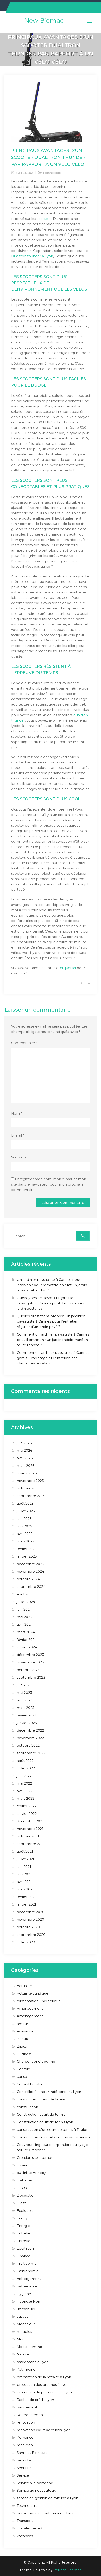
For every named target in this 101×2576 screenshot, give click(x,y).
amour (22, 2024)
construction (27, 2107)
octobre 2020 (28, 1927)
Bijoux (22, 2046)
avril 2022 (25, 1791)
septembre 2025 (31, 1496)
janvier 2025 (27, 1556)
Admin (85, 983)
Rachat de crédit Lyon (35, 2400)
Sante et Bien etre (32, 2453)
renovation (26, 2422)
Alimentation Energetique (39, 2001)
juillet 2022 (26, 1768)
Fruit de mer (27, 2263)
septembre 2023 (31, 1677)
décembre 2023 (30, 1655)
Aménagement (30, 2008)
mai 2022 (24, 1783)
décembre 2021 (30, 1821)
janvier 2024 (27, 1647)
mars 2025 (25, 1541)
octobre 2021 (28, 1836)
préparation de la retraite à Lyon (44, 2377)
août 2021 (25, 1851)
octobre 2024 (28, 1579)
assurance (25, 2031)
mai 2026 (24, 1450)
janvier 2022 (27, 1813)
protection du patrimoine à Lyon (44, 2392)
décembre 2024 (30, 1564)
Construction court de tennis (41, 2114)
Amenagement (30, 2016)
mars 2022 (25, 1798)
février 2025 (27, 1549)
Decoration (26, 2195)
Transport (25, 2521)
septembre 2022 (31, 1753)
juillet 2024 (26, 1602)
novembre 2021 (30, 1829)
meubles (24, 2331)
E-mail (17, 1135)
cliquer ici (68, 968)
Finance (23, 2256)
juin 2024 (24, 1609)
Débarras (24, 2180)
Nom (16, 1113)
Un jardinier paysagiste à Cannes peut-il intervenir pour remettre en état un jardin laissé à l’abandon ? (52, 1284)
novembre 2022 (30, 1738)
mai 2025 (24, 1526)
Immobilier (26, 2309)
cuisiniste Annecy (31, 2173)
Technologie (52, 173)
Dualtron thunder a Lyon (32, 256)
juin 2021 (24, 1866)
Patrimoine (26, 2369)
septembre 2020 (31, 1935)
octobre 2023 (28, 1670)
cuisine (22, 2165)
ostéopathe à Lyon (33, 2362)
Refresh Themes (67, 2570)
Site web (18, 1157)
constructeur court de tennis (41, 2099)
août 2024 (25, 1594)
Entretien (25, 2233)
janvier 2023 (27, 1723)
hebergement (29, 2279)
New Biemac (44, 20)
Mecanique (26, 2324)
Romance (25, 2437)
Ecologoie (25, 2210)
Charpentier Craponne (36, 2061)
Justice (23, 2316)
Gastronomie (28, 2271)
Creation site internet (34, 2157)
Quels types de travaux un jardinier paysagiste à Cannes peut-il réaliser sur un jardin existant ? (52, 1303)
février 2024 (27, 1639)
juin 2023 (24, 1685)
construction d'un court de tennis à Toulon (52, 2129)
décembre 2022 (30, 1730)
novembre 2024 (30, 1571)
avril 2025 (25, 1534)
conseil (23, 2076)
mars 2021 (25, 1889)
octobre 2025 (28, 1488)
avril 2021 (24, 1882)
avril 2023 (25, 1700)
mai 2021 (24, 1874)
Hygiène (24, 2294)
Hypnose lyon (28, 2301)
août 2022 (25, 1760)
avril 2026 (25, 1458)
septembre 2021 (31, 1844)
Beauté (23, 2039)
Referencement (30, 2415)
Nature (23, 2354)
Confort (23, 2069)
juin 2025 (24, 1518)
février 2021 (26, 1897)
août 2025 (25, 1503)
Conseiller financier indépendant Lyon (49, 2092)
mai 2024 (24, 1617)
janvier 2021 (26, 1904)
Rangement (27, 2407)
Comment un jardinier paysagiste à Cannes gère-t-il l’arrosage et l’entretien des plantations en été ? (53, 1357)
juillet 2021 (25, 1859)
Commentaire (24, 1043)
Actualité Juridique (32, 1993)
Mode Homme (29, 2347)
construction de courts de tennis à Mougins (53, 2137)
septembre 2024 (31, 1586)
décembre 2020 (30, 1912)
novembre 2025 (30, 1481)
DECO (22, 2188)
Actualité (24, 1986)
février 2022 (27, 1806)
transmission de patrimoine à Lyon (45, 2513)
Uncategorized (29, 2528)
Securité (24, 2460)
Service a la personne (35, 2483)
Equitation (25, 2248)
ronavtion (25, 2445)
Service (23, 2475)
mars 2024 (26, 1632)
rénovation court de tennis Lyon (44, 2430)
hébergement (29, 2286)
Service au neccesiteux (36, 2490)
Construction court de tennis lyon (45, 2122)
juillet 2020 (26, 1942)
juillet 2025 (26, 1511)
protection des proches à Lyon (43, 2384)
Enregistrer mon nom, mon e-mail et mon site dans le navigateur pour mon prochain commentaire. (48, 1184)
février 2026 (27, 1473)
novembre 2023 (30, 1662)
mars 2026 (25, 1465)
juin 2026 (24, 1443)
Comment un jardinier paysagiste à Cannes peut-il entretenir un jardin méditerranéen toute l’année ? (53, 1339)
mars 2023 (25, 1708)
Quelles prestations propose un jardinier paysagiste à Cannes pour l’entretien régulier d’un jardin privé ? (51, 1321)
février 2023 (27, 1715)
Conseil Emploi (29, 2084)
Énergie (23, 2226)
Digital (22, 2203)
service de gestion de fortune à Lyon (47, 2498)
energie (23, 2218)
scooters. (44, 219)
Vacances (25, 2536)
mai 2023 (24, 1692)
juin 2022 (24, 1776)
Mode (22, 2339)
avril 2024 (25, 1624)
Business (24, 2054)
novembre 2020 (30, 1919)
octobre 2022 (28, 1745)
